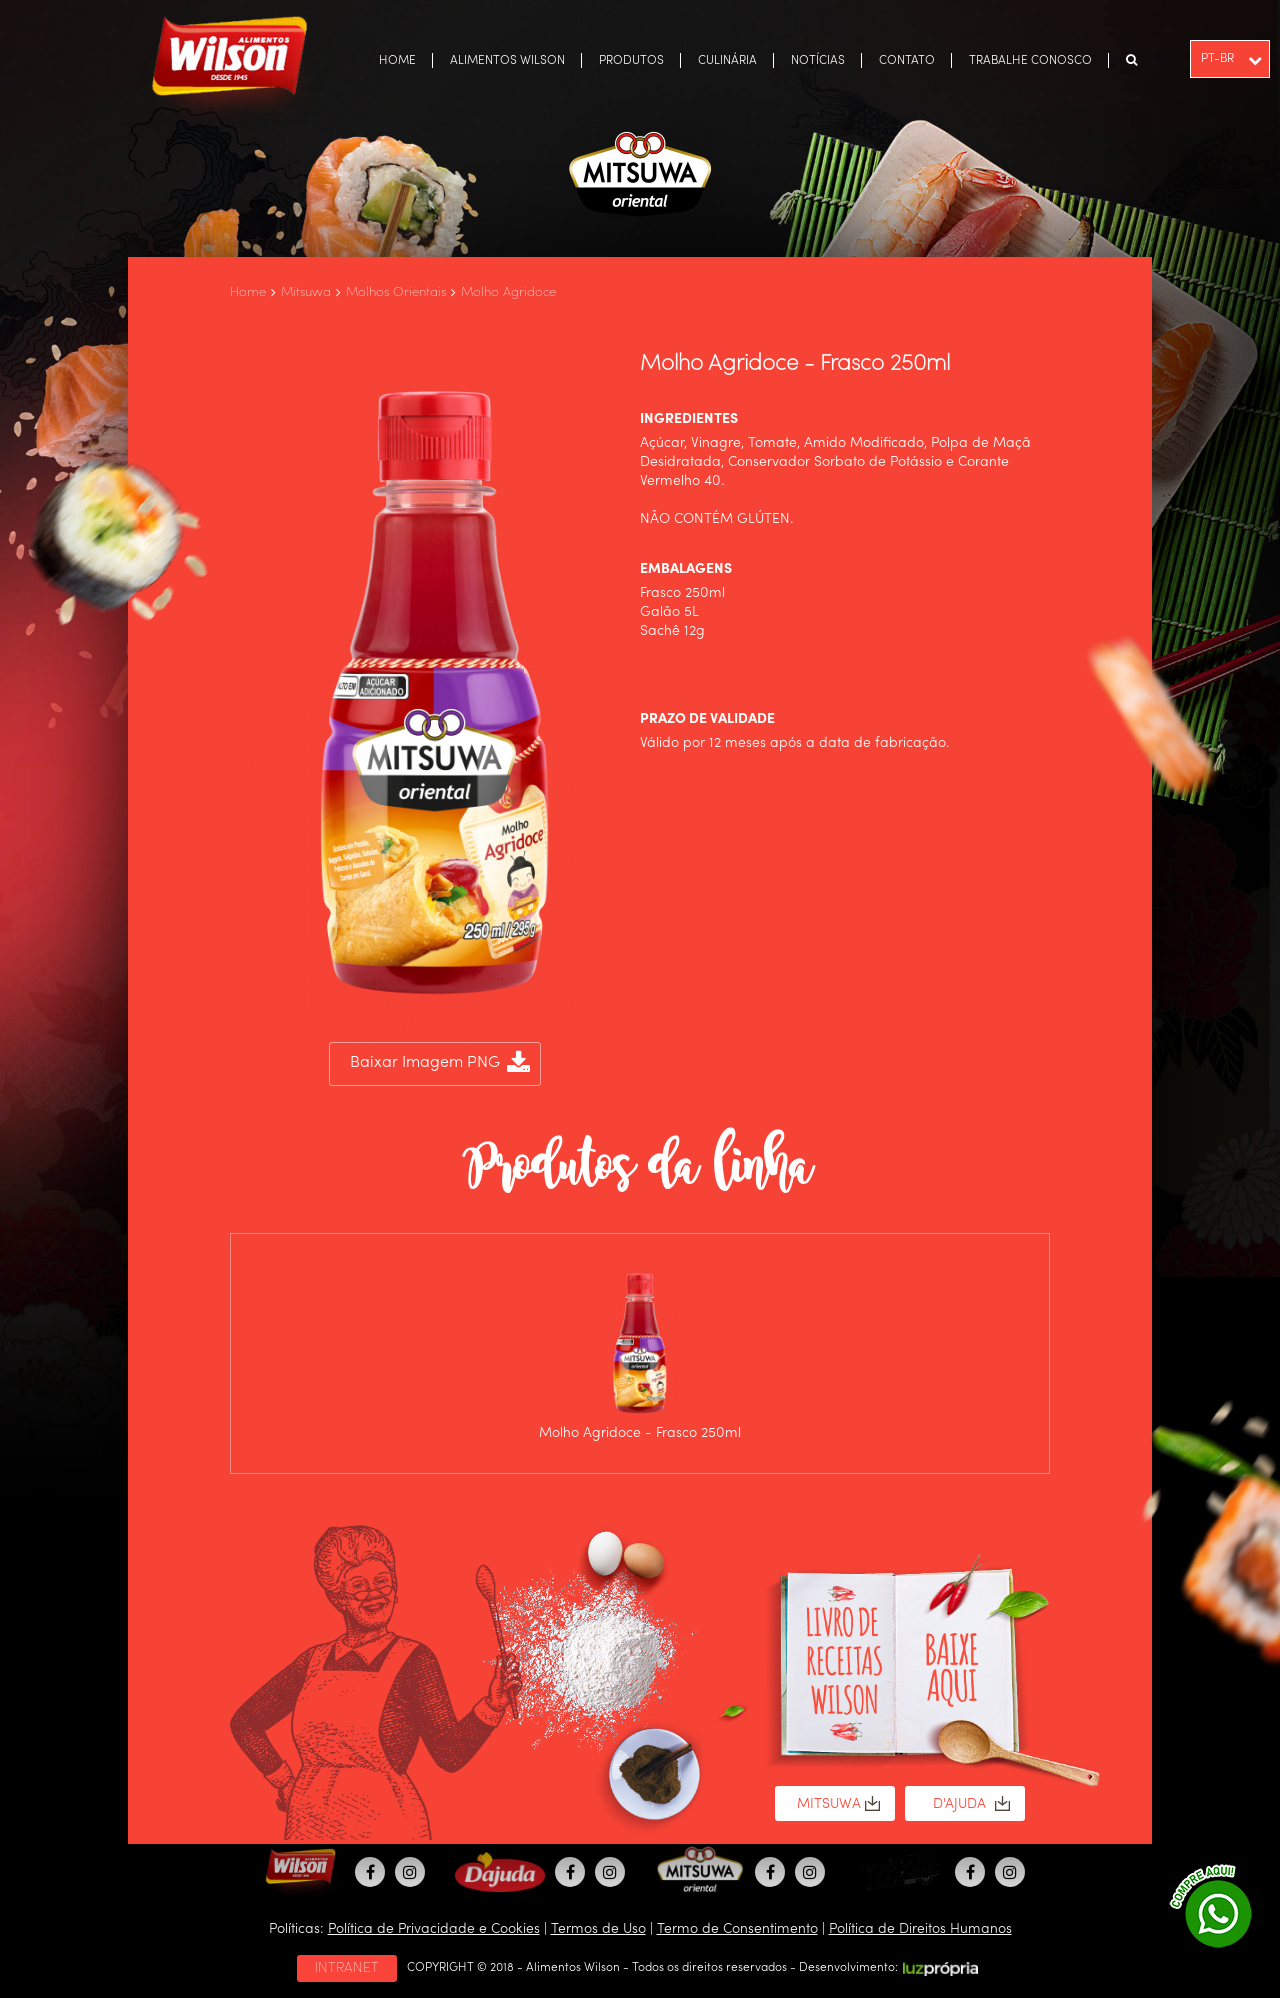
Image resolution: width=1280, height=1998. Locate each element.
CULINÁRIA (727, 61)
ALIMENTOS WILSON (507, 61)
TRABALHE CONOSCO (1030, 61)
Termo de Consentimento (737, 1929)
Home (248, 292)
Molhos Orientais (396, 292)
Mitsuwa (306, 292)
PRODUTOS (631, 61)
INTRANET (347, 1968)
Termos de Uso (598, 1929)
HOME (397, 61)
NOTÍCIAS (818, 61)
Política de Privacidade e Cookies (434, 1929)
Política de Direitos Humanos (920, 1929)
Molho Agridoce (508, 292)
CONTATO (907, 61)
